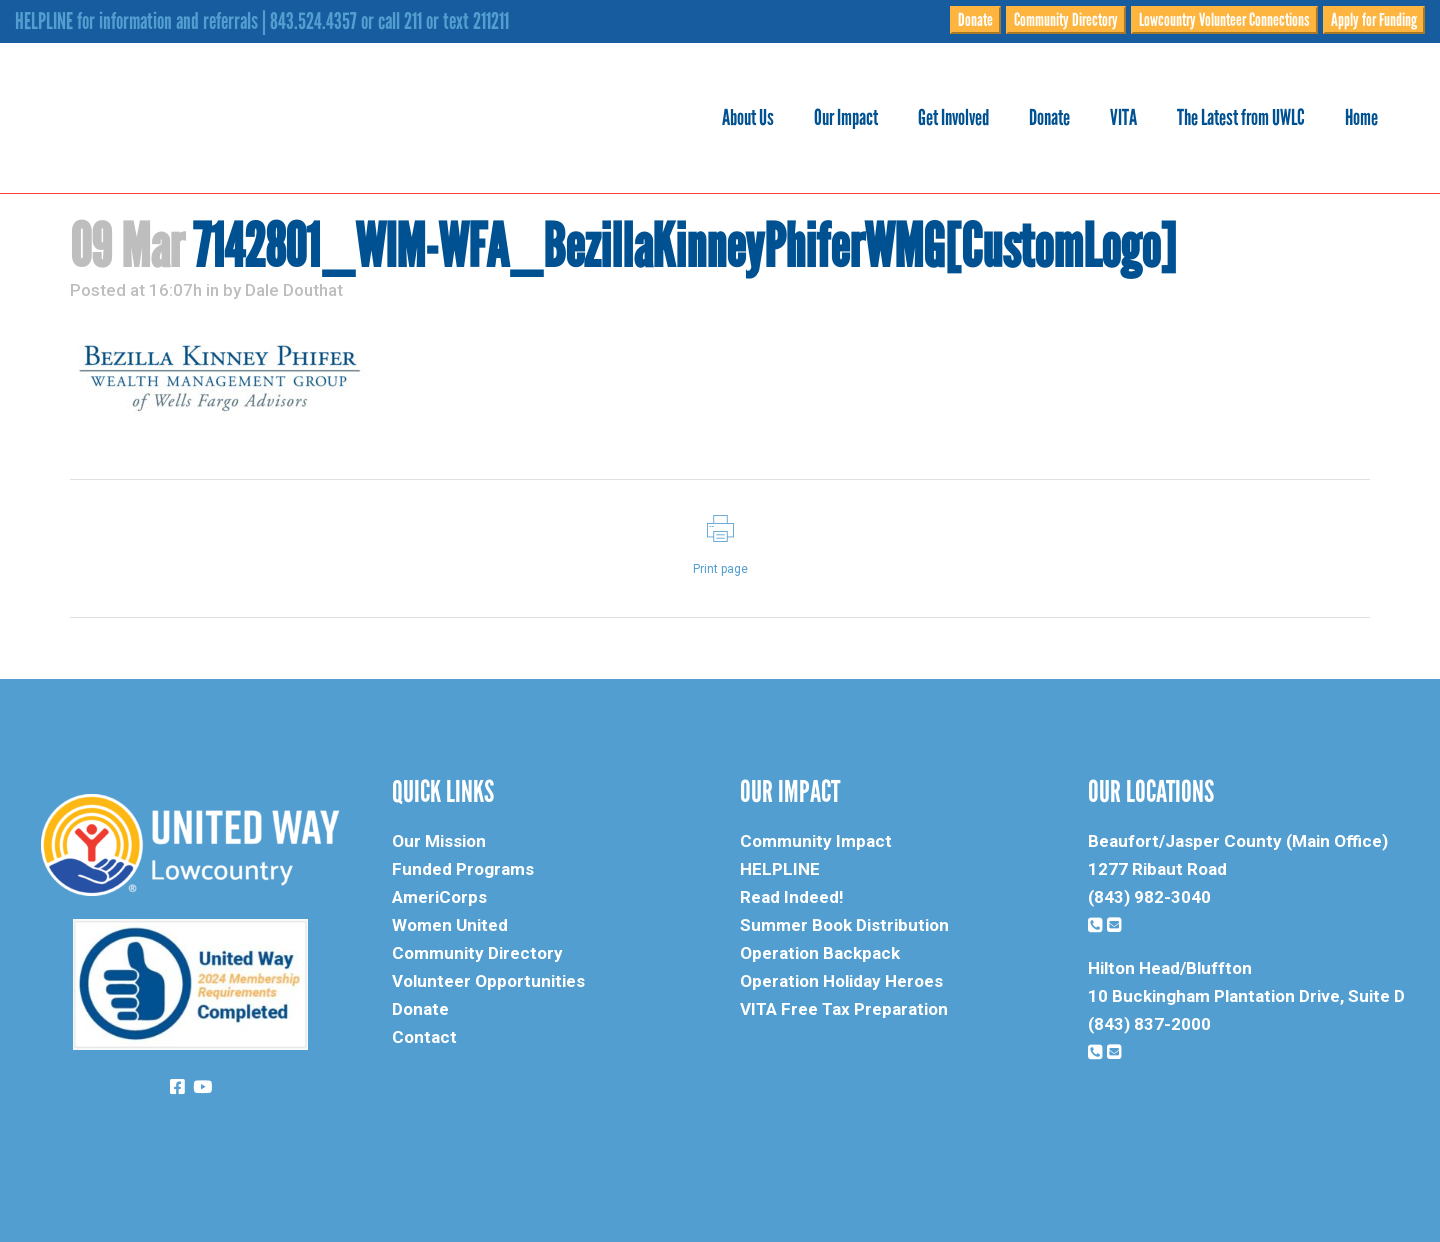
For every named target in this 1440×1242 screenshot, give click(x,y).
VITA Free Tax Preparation (844, 1009)
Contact (424, 1037)
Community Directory (1066, 20)
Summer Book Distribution (844, 925)
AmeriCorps (439, 897)
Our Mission (439, 841)
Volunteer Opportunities (488, 981)
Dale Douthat (294, 290)
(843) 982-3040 (1149, 897)
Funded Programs (463, 869)
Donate (975, 20)
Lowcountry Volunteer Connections (1224, 20)
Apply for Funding (1374, 20)
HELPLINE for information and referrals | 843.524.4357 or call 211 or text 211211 (262, 21)
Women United (450, 925)
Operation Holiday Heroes (841, 981)
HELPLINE (780, 869)
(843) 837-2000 (1149, 1024)
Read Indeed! (792, 897)
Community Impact (816, 841)
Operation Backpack (820, 953)
